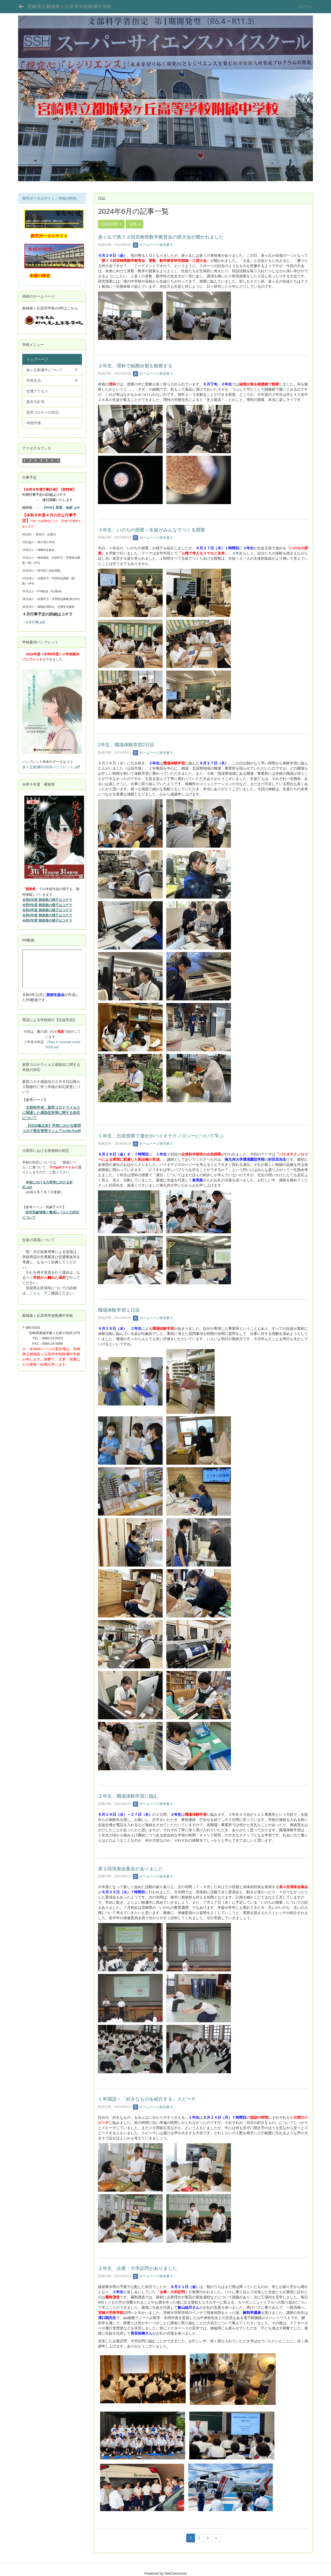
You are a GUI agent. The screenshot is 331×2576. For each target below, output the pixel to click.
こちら (34, 1293)
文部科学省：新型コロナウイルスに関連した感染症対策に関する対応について (51, 1112)
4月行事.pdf (35, 622)
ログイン (305, 6)
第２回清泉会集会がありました (130, 1868)
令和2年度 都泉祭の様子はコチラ (47, 920)
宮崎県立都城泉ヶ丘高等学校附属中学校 (69, 6)
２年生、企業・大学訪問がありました (137, 2268)
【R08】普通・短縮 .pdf (61, 508)
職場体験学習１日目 (119, 1310)
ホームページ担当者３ (153, 245)
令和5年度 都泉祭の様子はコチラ (47, 905)
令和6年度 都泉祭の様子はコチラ (47, 900)
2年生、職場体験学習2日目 (126, 744)
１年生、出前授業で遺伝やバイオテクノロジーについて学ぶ (161, 1135)
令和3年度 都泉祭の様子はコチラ (47, 915)
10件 (134, 224)
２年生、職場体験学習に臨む (128, 1796)
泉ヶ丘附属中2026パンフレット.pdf (51, 767)
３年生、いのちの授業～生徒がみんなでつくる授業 (151, 530)
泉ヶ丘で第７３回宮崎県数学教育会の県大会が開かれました (161, 237)
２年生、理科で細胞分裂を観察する (135, 365)
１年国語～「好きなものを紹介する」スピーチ (147, 2099)
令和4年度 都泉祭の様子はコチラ (47, 910)
